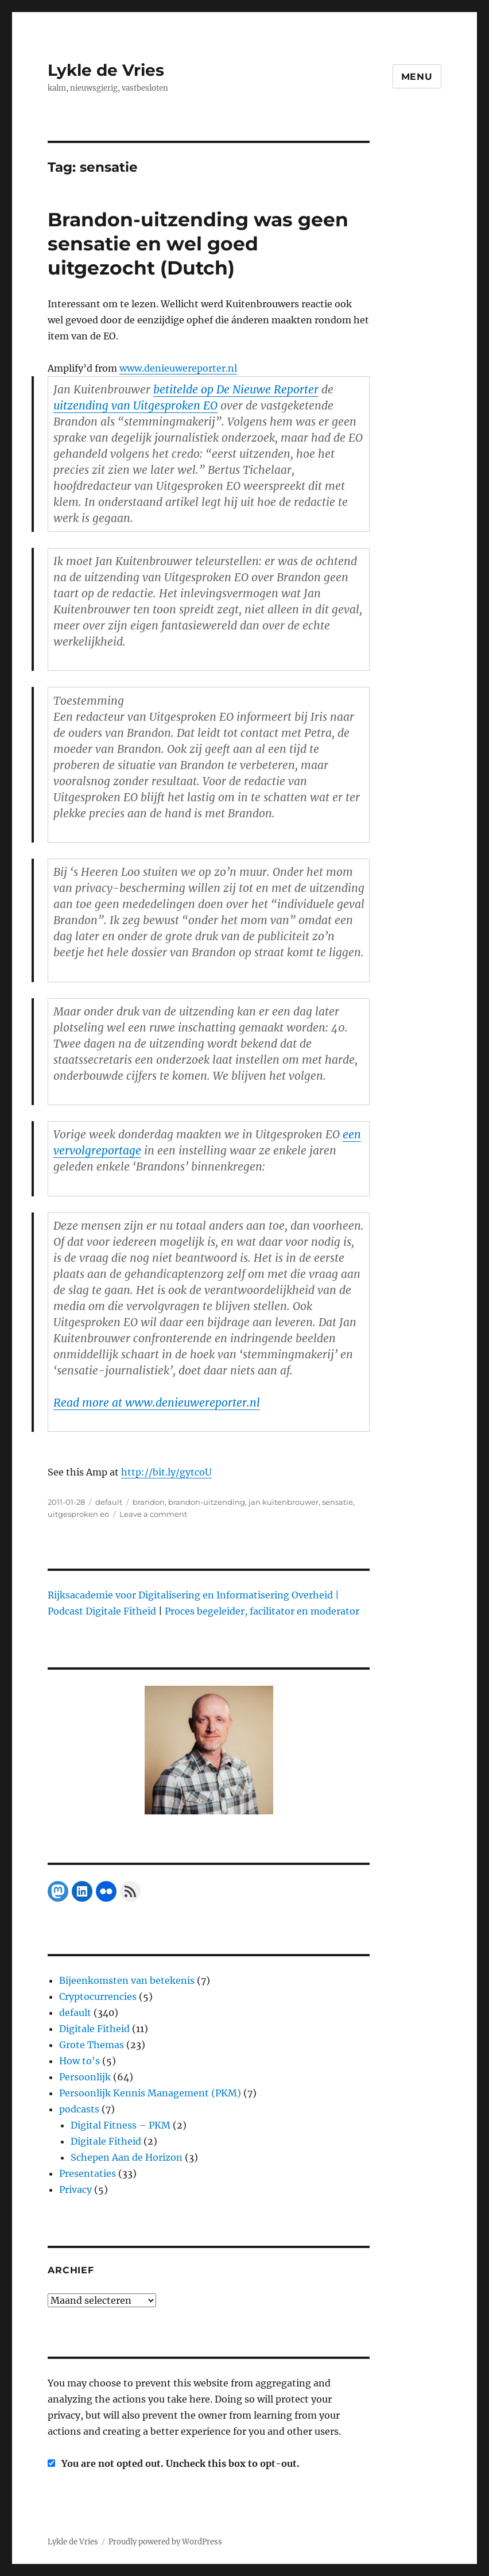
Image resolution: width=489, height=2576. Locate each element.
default (108, 1502)
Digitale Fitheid (94, 2028)
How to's (79, 2061)
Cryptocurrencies (98, 1996)
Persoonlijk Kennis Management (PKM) (150, 2093)
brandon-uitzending (206, 1502)
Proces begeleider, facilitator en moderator (262, 1611)
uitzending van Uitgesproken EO (135, 405)
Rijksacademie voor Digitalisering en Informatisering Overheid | (193, 1595)
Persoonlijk (85, 2077)
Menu (417, 76)
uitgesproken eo (78, 1514)
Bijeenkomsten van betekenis (127, 1980)
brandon (149, 1502)
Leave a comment (153, 1514)
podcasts (79, 2109)
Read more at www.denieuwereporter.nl (156, 1402)
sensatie (337, 1502)
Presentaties (87, 2173)
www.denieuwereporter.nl (178, 368)
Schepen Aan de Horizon (127, 2157)
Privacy (75, 2189)
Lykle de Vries (106, 70)
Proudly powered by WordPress (165, 2542)
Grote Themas (91, 2044)
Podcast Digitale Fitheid (102, 1611)
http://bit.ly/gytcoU (166, 1472)
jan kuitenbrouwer (284, 1502)
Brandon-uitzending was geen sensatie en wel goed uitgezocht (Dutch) (198, 243)
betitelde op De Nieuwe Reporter (236, 389)
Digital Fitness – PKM (120, 2125)
